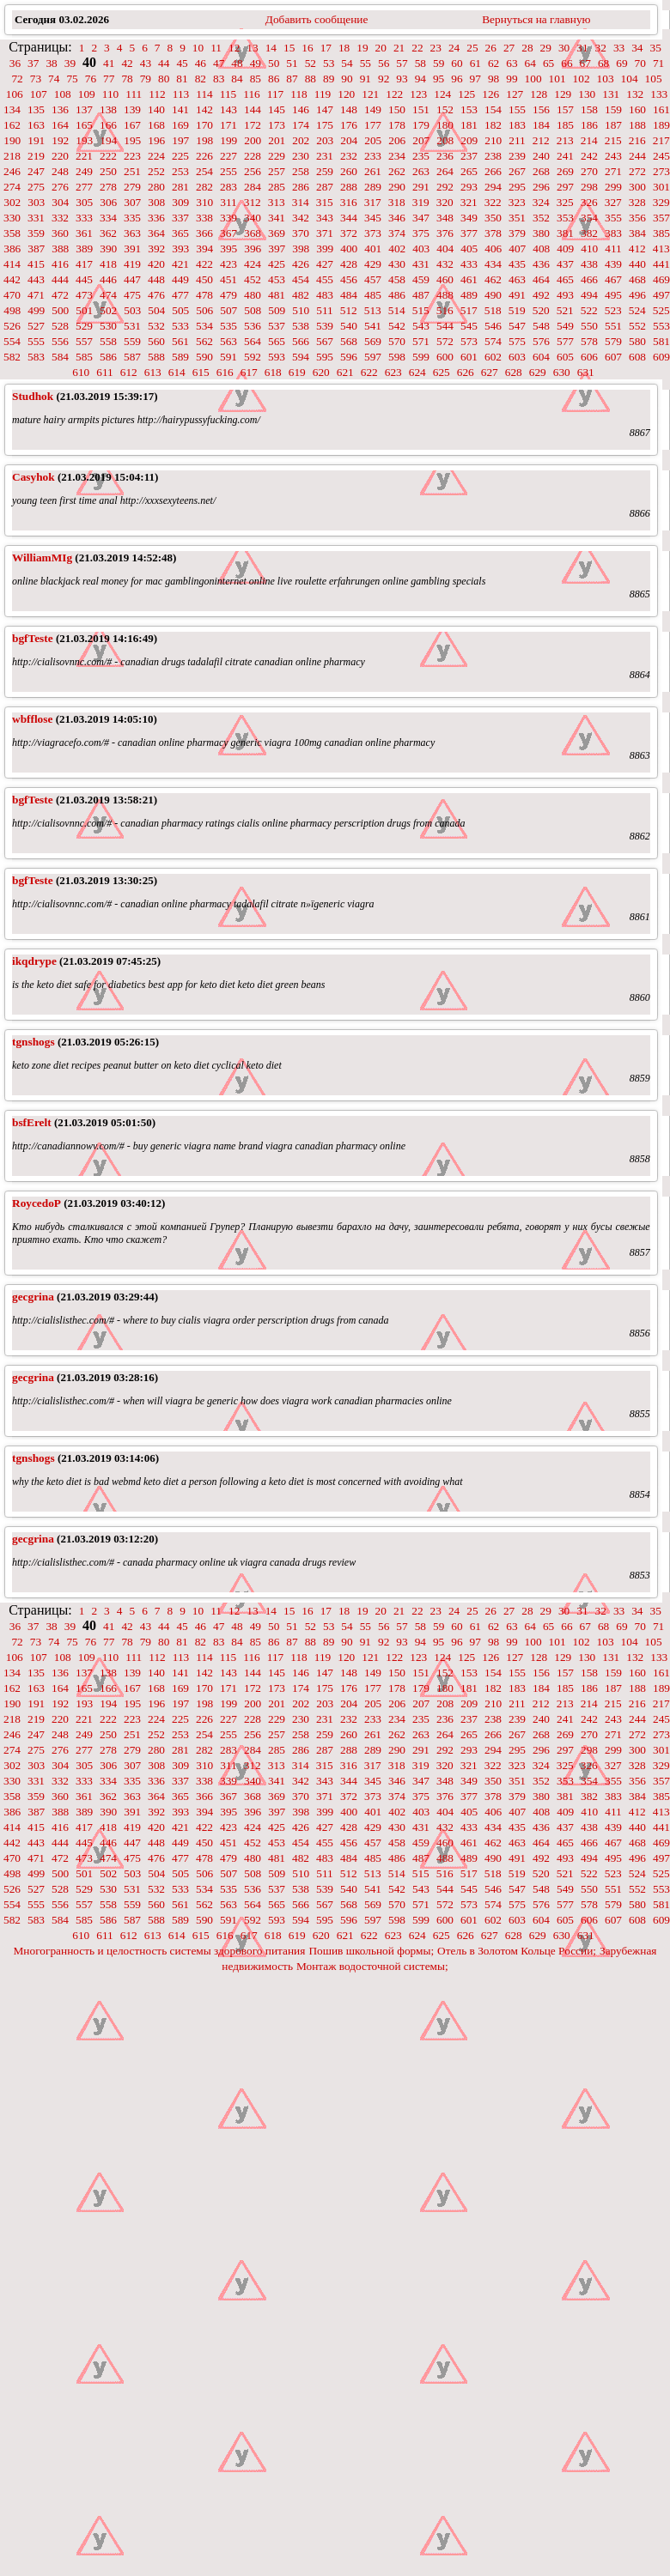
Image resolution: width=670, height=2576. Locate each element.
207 (420, 140)
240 (541, 155)
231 (324, 155)
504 (156, 310)
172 (252, 124)
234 (396, 155)
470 (12, 294)
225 (180, 155)
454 (300, 279)
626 (465, 372)
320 (445, 202)
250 (108, 171)
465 (565, 279)
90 (346, 78)
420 (156, 264)
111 (133, 94)
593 (276, 356)
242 (589, 155)
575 (517, 341)
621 (345, 372)
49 (255, 63)
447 (132, 279)
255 (228, 171)
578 (589, 341)
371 (324, 233)
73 (35, 78)
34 (637, 47)
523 (613, 310)
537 (276, 325)
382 (589, 233)
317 (372, 202)
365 (180, 233)
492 (541, 294)
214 (589, 140)
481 (276, 294)
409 (565, 248)
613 (152, 372)
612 (128, 372)
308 (156, 202)
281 (180, 186)
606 (589, 356)
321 (469, 202)
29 (545, 47)
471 (36, 294)
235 (420, 155)
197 (180, 140)
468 (637, 279)
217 (661, 140)
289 (372, 186)
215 (613, 140)
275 (36, 186)
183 (517, 124)
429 (372, 264)
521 (565, 310)
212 (541, 140)
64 (530, 63)
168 (156, 124)
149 (372, 109)
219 (36, 155)
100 (533, 78)
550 (589, 325)
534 (204, 325)
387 (36, 248)
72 (16, 78)
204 (348, 140)
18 (344, 47)
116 (251, 94)
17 (326, 47)
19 (362, 47)
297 (565, 186)
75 (71, 78)
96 (456, 78)
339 (228, 217)
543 (420, 325)
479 (228, 294)
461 (469, 279)
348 (445, 217)
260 (348, 171)
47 (218, 63)
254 (204, 171)
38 (51, 63)
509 (276, 310)
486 (396, 294)
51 (291, 63)
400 (348, 248)
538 (300, 325)
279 (132, 186)
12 (234, 47)
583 (36, 356)
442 (12, 279)
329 (661, 202)
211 (517, 140)
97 (475, 78)
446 (108, 279)
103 (605, 78)
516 (445, 310)
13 (252, 47)
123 (418, 94)
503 (132, 310)
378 (493, 233)
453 (276, 279)
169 (180, 124)
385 (661, 233)
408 (541, 248)
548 (541, 325)
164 (60, 124)
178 (396, 124)
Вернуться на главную (536, 19)
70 (640, 63)
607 (613, 356)
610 (80, 372)
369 (276, 233)
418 (108, 264)
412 (637, 248)
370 (300, 233)
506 (204, 310)
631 (585, 372)
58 (420, 63)
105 (653, 78)
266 (493, 171)
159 (613, 109)
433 (469, 264)
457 (372, 279)
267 (517, 171)
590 (204, 356)
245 (661, 155)
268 (541, 171)
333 (84, 217)
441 (661, 264)
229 (276, 155)
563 (228, 341)
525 (661, 310)
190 (12, 140)
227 (228, 155)
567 (324, 341)
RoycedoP (36, 1203)
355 (613, 217)
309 (180, 202)
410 (589, 248)
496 (637, 294)
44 (163, 63)
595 (324, 356)
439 (613, 264)
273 (661, 171)
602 (493, 356)
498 (12, 310)
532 (156, 325)
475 (132, 294)
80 (163, 78)
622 (369, 372)
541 (372, 325)
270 (589, 171)
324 (541, 202)
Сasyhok (33, 476)
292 (445, 186)
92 (383, 78)
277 (84, 186)
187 (613, 124)
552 (637, 325)
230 (300, 155)
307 (132, 202)
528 (60, 325)
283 (228, 186)
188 (637, 124)
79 (145, 78)
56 (383, 63)
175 (324, 124)
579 (613, 341)
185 (565, 124)
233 (372, 155)
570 (396, 341)
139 (132, 109)
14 (271, 47)
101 (557, 78)
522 (589, 310)
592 (252, 356)
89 (328, 78)
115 (228, 94)
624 (417, 372)
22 (417, 47)
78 (126, 78)
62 (493, 63)
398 (300, 248)
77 (108, 78)
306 (108, 202)
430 (396, 264)
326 (589, 202)
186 (589, 124)
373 (372, 233)
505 (180, 310)
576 (541, 341)
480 (252, 294)
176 (348, 124)
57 (401, 63)
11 (216, 47)
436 (541, 264)
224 (156, 155)
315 (324, 202)
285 (276, 186)
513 (372, 310)
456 (348, 279)
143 (228, 109)
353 (565, 217)
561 (180, 341)
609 (661, 356)
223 (132, 155)
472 (60, 294)
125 (466, 94)
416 (60, 264)
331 (36, 217)
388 (60, 248)
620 (321, 372)
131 (610, 94)
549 (565, 325)
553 (661, 325)
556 (60, 341)
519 (517, 310)
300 (637, 186)
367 (228, 233)
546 (493, 325)
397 (276, 248)
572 (445, 341)
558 (108, 341)
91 (365, 78)
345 (372, 217)
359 (36, 233)
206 (396, 140)
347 (420, 217)
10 (198, 47)
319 (420, 202)
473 (84, 294)
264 (445, 171)
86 (273, 78)
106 (14, 94)
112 (157, 94)
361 (84, 233)
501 (84, 310)
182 (493, 124)
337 (180, 217)
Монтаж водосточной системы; (372, 1966)
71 (658, 63)
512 (348, 310)
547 (517, 325)
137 (84, 109)
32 (600, 47)
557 (84, 341)
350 (493, 217)
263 (420, 171)
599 (420, 356)
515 (420, 310)
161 (661, 109)
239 (517, 155)
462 (493, 279)
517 (469, 310)
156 (541, 109)
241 (565, 155)
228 (252, 155)
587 (132, 356)
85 (255, 78)
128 (538, 94)
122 (394, 94)
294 (493, 186)
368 (252, 233)
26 (490, 47)
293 (469, 186)
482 (300, 294)
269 (565, 171)
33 (618, 47)
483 (324, 294)
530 (108, 325)
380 (541, 233)
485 (372, 294)
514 (396, 310)
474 (108, 294)
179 (420, 124)
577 (565, 341)
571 (420, 341)
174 (300, 124)
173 (276, 124)
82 (200, 78)
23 (436, 47)
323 (517, 202)
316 (348, 202)
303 (36, 202)
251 (132, 171)
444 (60, 279)
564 (252, 341)
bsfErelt (32, 1122)
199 (228, 140)
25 (472, 47)
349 (469, 217)
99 (511, 78)
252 (156, 171)
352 (541, 217)
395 (228, 248)
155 (517, 109)
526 (12, 325)
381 (565, 233)
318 (396, 202)
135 (36, 109)
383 (613, 233)
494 (589, 294)
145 (276, 109)
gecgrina (33, 1296)
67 (585, 63)
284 (252, 186)
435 (517, 264)
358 (12, 233)
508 (252, 310)
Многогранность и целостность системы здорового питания (160, 1950)
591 (228, 356)
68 (603, 63)
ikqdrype (34, 961)
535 (228, 325)
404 (445, 248)
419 (132, 264)
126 (490, 94)
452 (252, 279)
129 (562, 94)
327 (613, 202)
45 (181, 63)
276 (60, 186)
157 (565, 109)
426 (300, 264)
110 (110, 94)
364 (156, 233)
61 (475, 63)
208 (445, 140)
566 (300, 341)
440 (637, 264)
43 (145, 63)
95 (438, 78)
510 (300, 310)
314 (300, 202)
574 (493, 341)
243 (613, 155)
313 (276, 202)
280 (156, 186)
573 (469, 341)
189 (661, 124)
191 (36, 140)
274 (12, 186)
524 (637, 310)
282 (204, 186)
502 (108, 310)
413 (661, 248)
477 (180, 294)
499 (36, 310)
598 (396, 356)
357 (661, 217)
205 (372, 140)
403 (420, 248)
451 (228, 279)
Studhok (32, 396)
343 (324, 217)
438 (589, 264)
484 (348, 294)
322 (493, 202)
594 (300, 356)
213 (565, 140)
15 (289, 47)
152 (445, 109)
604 (541, 356)
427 (324, 264)
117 (275, 94)
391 (132, 248)
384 (637, 233)
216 (637, 140)
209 (469, 140)
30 (564, 47)
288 (348, 186)
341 (276, 217)
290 (396, 186)
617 (249, 372)
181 (469, 124)
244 (637, 155)
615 (201, 372)
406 (493, 248)
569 (372, 341)
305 (84, 202)
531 (132, 325)
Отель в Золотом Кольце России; (516, 1950)
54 (346, 63)
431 (420, 264)
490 (493, 294)
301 (661, 186)
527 (36, 325)
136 (60, 109)
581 (661, 341)
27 (509, 47)
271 (613, 171)
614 (177, 372)
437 (565, 264)
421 (180, 264)
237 (469, 155)
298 (589, 186)
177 (372, 124)
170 (204, 124)
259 (324, 171)
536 (252, 325)
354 (589, 217)
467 (613, 279)
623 (393, 372)
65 (548, 63)
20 (381, 47)
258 (300, 171)
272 (637, 171)
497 (661, 294)
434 (493, 264)
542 (396, 325)
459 (420, 279)
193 (84, 140)
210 (493, 140)
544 (445, 325)
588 (156, 356)
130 (586, 94)
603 (517, 356)
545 (469, 325)
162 (12, 124)
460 (445, 279)
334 (108, 217)
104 (629, 78)
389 (84, 248)
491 (517, 294)
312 (252, 202)
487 (420, 294)
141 (180, 109)
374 (396, 233)
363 (132, 233)
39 (70, 63)
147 (324, 109)
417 (84, 264)
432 (445, 264)
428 (348, 264)
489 (469, 294)
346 (396, 217)
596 (348, 356)
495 (613, 294)
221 (84, 155)
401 (372, 248)
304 (60, 202)
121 (370, 94)
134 (12, 109)
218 (12, 155)
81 (181, 78)
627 (489, 372)
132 (634, 94)
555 (36, 341)
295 (517, 186)
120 (346, 94)
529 (84, 325)
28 (527, 47)
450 (204, 279)
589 (180, 356)
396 (252, 248)
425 (276, 264)
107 (38, 94)
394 (204, 248)
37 (33, 63)
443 (36, 279)
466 (589, 279)
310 (204, 202)
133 (658, 94)
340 (252, 217)
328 (637, 202)
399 (324, 248)
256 (252, 171)
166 (108, 124)
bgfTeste (32, 638)
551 (613, 325)
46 (200, 63)
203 (324, 140)
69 (621, 63)
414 (12, 264)
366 (204, 233)
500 (60, 310)
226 (204, 155)
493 (565, 294)
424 (252, 264)
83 (218, 78)
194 (108, 140)
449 (180, 279)
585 (84, 356)
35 (655, 47)
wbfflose (32, 718)
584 (60, 356)
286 (300, 186)
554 (12, 341)
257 (276, 171)
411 (613, 248)
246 (12, 171)
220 (60, 155)
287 (324, 186)
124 (442, 94)
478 (204, 294)
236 (445, 155)
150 (396, 109)
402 (396, 248)
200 (252, 140)
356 (637, 217)
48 (236, 63)
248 (60, 171)
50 (273, 63)
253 (180, 171)
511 (324, 310)
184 (541, 124)
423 (228, 264)
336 (156, 217)
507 (228, 310)
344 (348, 217)
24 (454, 47)
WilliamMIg (42, 557)
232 (348, 155)
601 (469, 356)
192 (60, 140)
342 (300, 217)
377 (469, 233)
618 (273, 372)
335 (132, 217)
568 (348, 341)
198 (204, 140)
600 (445, 356)
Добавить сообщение (316, 19)
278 (108, 186)
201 (276, 140)
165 (84, 124)
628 (513, 372)
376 (445, 233)
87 (291, 78)
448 (156, 279)
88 (310, 78)
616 (225, 372)
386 (12, 248)
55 (365, 63)
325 (565, 202)
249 (84, 171)
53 (328, 63)
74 (53, 78)
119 (323, 94)
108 (62, 94)
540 (348, 325)
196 (156, 140)
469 (661, 279)
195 (132, 140)
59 (438, 63)
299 (613, 186)
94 (420, 78)
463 (517, 279)
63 (511, 63)
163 (36, 124)
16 (307, 47)
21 (399, 47)
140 (156, 109)
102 (581, 78)
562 (204, 341)
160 (637, 109)
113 (181, 94)
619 (297, 372)
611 (104, 372)
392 (156, 248)
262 (396, 171)
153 (469, 109)
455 (324, 279)
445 (84, 279)
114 (204, 94)
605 (565, 356)
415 (36, 264)
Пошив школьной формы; (371, 1950)
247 (36, 171)
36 (15, 63)
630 (561, 372)
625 (441, 372)
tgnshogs (33, 1041)
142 (204, 109)
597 (372, 356)
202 (300, 140)
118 (299, 94)
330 (12, 217)
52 (310, 63)
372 (348, 233)
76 (90, 78)
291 (420, 186)
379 (517, 233)
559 (132, 341)
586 (108, 356)
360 (60, 233)
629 (537, 372)
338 (204, 217)
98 (493, 78)
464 (541, 279)
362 (108, 233)
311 (228, 202)
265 (469, 171)
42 (126, 63)
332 (60, 217)
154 (493, 109)
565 (276, 341)
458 (396, 279)
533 (180, 325)
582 (12, 356)
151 (420, 109)
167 (132, 124)
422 (204, 264)
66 (566, 63)
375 (420, 233)
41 (108, 63)
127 (514, 94)
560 (156, 341)
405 (469, 248)
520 (541, 310)
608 (637, 356)
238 (493, 155)
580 (637, 341)
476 (156, 294)
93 (401, 78)
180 (445, 124)
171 (228, 124)
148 (348, 109)
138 (108, 109)
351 (517, 217)
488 (445, 294)
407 (517, 248)
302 (12, 202)
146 (300, 109)
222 (108, 155)
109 (86, 94)
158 (589, 109)
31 (582, 47)
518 (493, 310)
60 (456, 63)
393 (180, 248)
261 (372, 171)
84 (236, 78)
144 (252, 109)
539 (324, 325)
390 (108, 248)
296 (541, 186)
